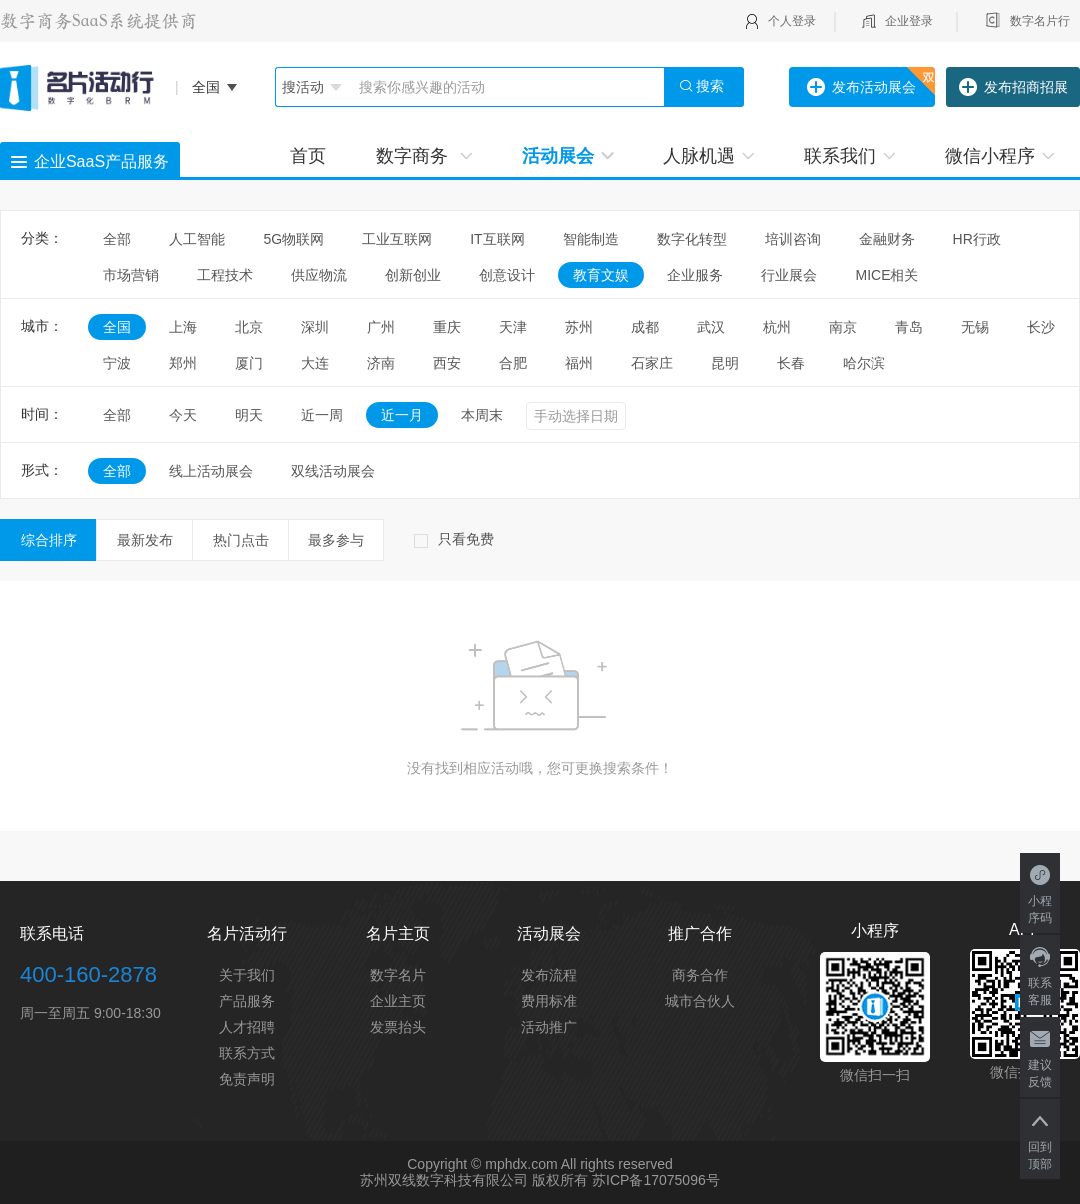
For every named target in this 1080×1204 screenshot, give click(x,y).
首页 (308, 156)
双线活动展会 (333, 471)
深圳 (315, 327)
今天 (183, 415)
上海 (183, 327)
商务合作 (700, 975)
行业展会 (789, 275)
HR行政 (984, 239)
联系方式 (247, 1053)
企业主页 (398, 1001)
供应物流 (319, 275)
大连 (315, 363)
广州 (381, 327)
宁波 (117, 363)
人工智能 (197, 239)
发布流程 (549, 975)
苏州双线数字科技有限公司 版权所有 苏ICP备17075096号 (539, 1180)
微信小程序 (999, 156)
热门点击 (241, 540)
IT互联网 (497, 239)
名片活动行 (247, 933)
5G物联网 (293, 239)
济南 (381, 363)
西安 (447, 363)
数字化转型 (692, 239)
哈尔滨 (864, 363)
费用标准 (549, 1001)
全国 (117, 327)
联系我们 (849, 156)
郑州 (183, 363)
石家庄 (652, 363)
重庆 (447, 327)
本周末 (482, 415)
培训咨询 (793, 239)
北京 (249, 327)
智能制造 (591, 239)
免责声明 (247, 1079)
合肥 (513, 363)
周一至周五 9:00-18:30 (90, 1013)
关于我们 (247, 975)
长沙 (1041, 327)
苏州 (579, 327)
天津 (513, 327)
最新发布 (145, 540)
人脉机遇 (708, 156)
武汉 (711, 327)
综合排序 (49, 540)
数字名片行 (1040, 21)
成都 (645, 327)
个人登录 (792, 21)
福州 (579, 363)
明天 (249, 415)
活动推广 (549, 1027)
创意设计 (507, 275)
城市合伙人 (700, 1001)
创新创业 (413, 275)
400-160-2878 (88, 974)
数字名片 (398, 975)
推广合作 (700, 933)
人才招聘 (247, 1027)
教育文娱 (601, 275)
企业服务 (695, 275)
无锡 (975, 327)
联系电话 (52, 933)
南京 (843, 327)
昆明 (725, 363)
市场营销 (131, 275)
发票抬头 (398, 1027)
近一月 (402, 415)
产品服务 (247, 1001)
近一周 (322, 415)
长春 (791, 363)
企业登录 (909, 21)
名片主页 (398, 933)
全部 (117, 239)
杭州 (777, 327)
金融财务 (887, 239)
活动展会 (567, 156)
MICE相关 (886, 275)
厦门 (249, 363)
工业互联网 (397, 239)
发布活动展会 (861, 88)
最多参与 (336, 540)
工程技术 (225, 275)
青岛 (909, 327)
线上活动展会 (211, 471)
